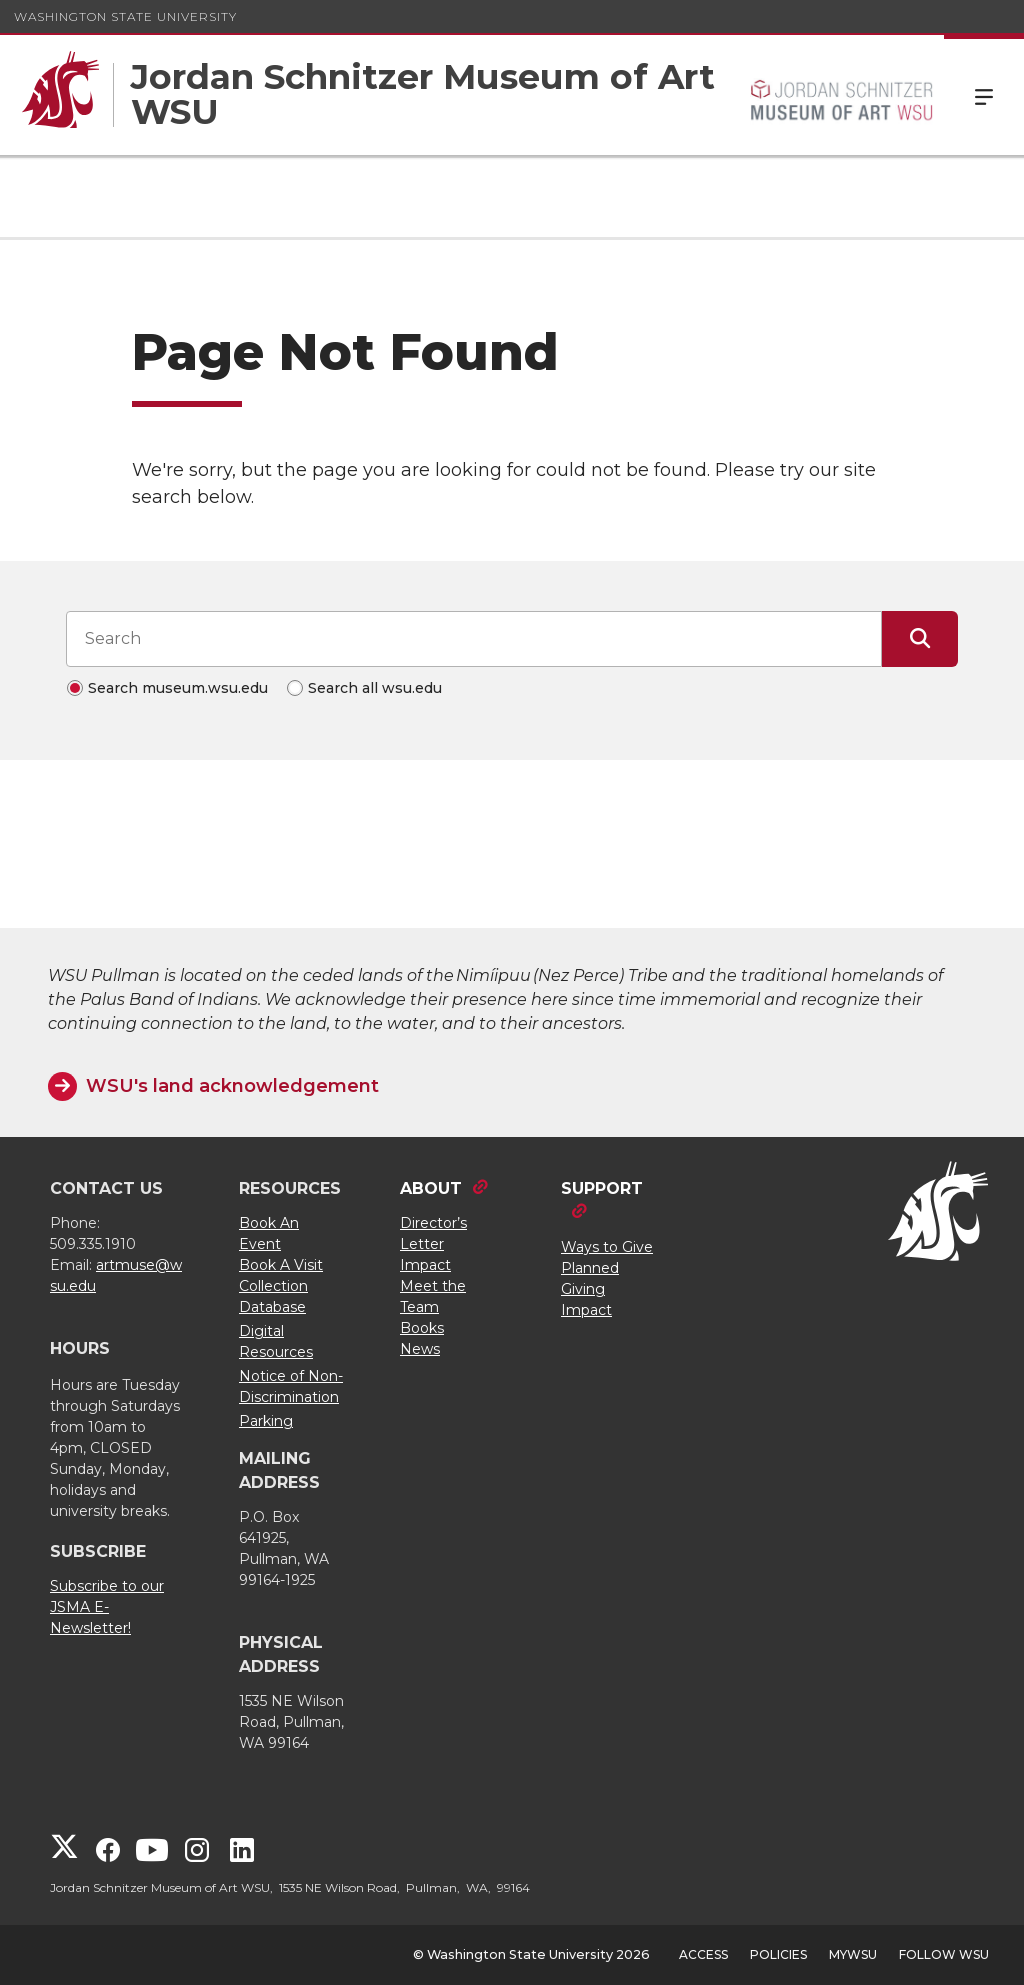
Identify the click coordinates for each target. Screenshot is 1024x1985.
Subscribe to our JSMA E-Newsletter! (107, 1607)
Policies (778, 1954)
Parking (266, 1421)
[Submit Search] (920, 639)
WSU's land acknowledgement (232, 1086)
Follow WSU (944, 1954)
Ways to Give (607, 1247)
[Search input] (474, 639)
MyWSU (853, 1954)
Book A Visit (281, 1265)
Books (422, 1328)
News (420, 1349)
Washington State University (125, 16)
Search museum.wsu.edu (178, 688)
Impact (425, 1265)
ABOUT (431, 1188)
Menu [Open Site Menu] (984, 95)
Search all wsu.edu (375, 688)
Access (703, 1954)
